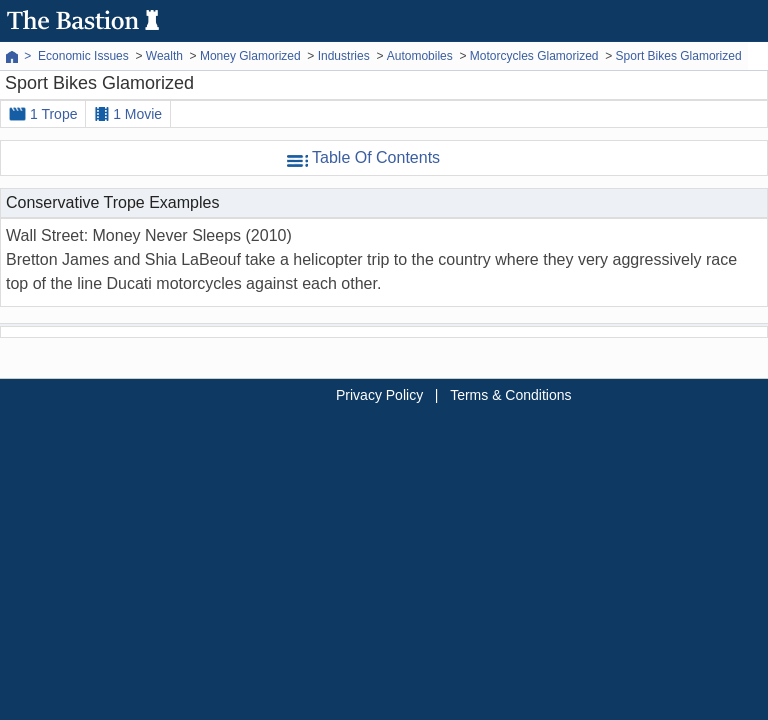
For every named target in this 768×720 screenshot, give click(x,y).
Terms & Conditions (510, 395)
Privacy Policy (379, 395)
